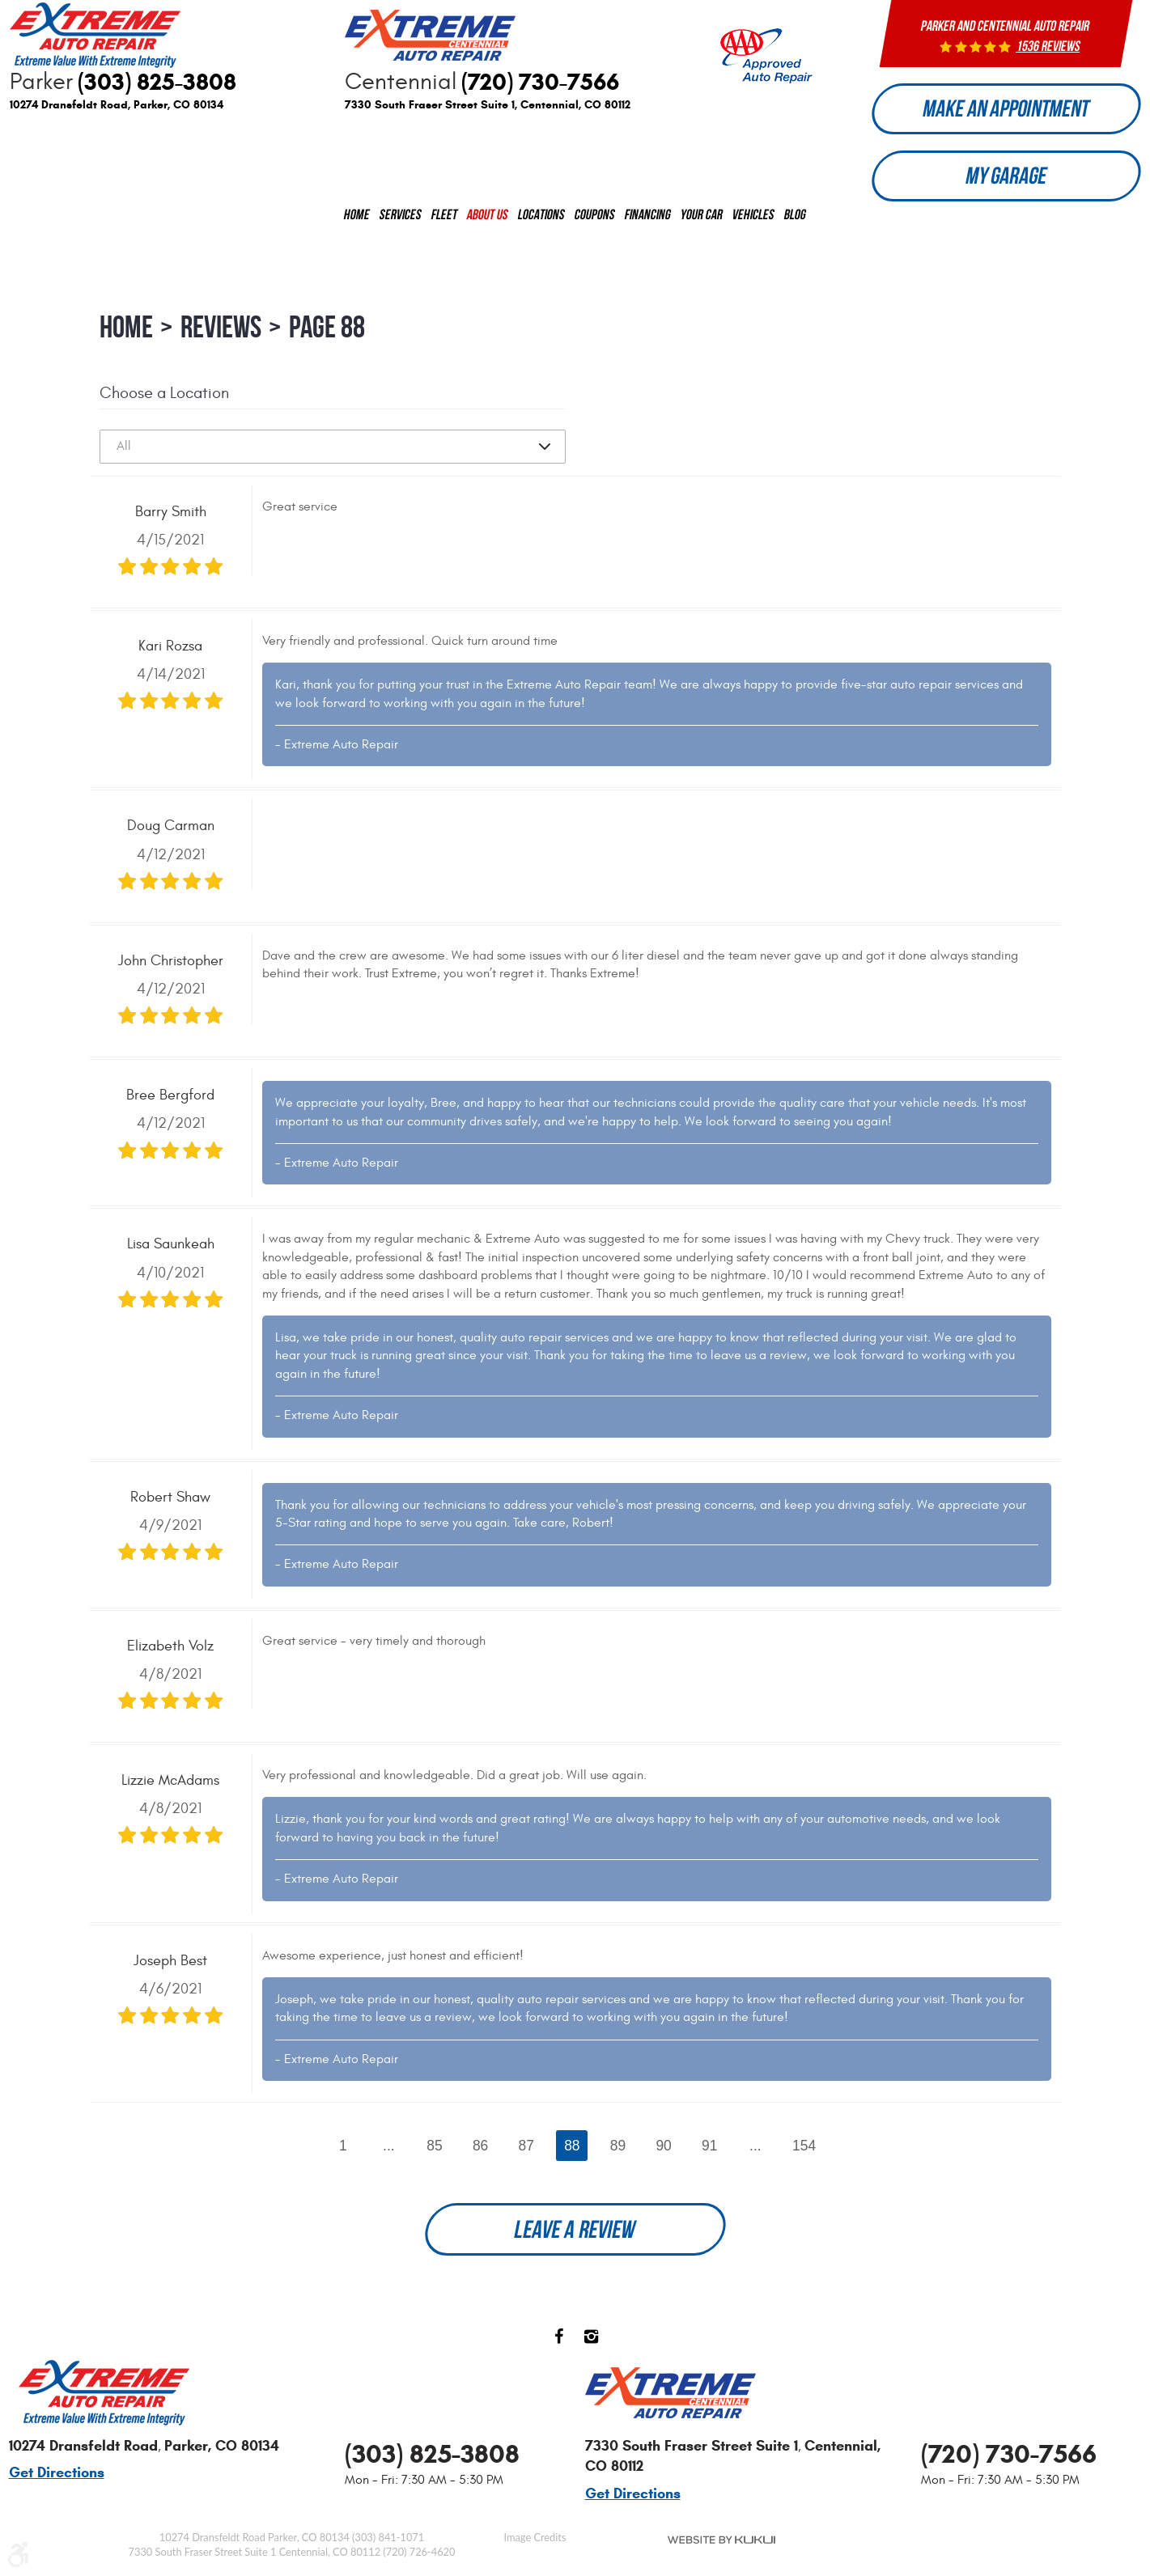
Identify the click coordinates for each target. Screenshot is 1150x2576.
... (387, 2153)
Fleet (444, 221)
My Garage (1006, 181)
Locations (541, 221)
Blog (795, 221)
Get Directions (56, 2472)
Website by (721, 2539)
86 (480, 2153)
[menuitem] (357, 222)
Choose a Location (164, 399)
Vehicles (753, 221)
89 (618, 2153)
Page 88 (327, 334)
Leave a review (575, 2238)
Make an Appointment (1006, 110)
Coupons (595, 221)
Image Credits (535, 2537)
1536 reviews (1049, 46)
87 (526, 2153)
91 (711, 2153)
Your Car (701, 221)
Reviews (220, 334)
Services (400, 221)
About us (487, 221)
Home (356, 221)
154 (806, 2153)
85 (433, 2153)
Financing (648, 221)
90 (664, 2153)
